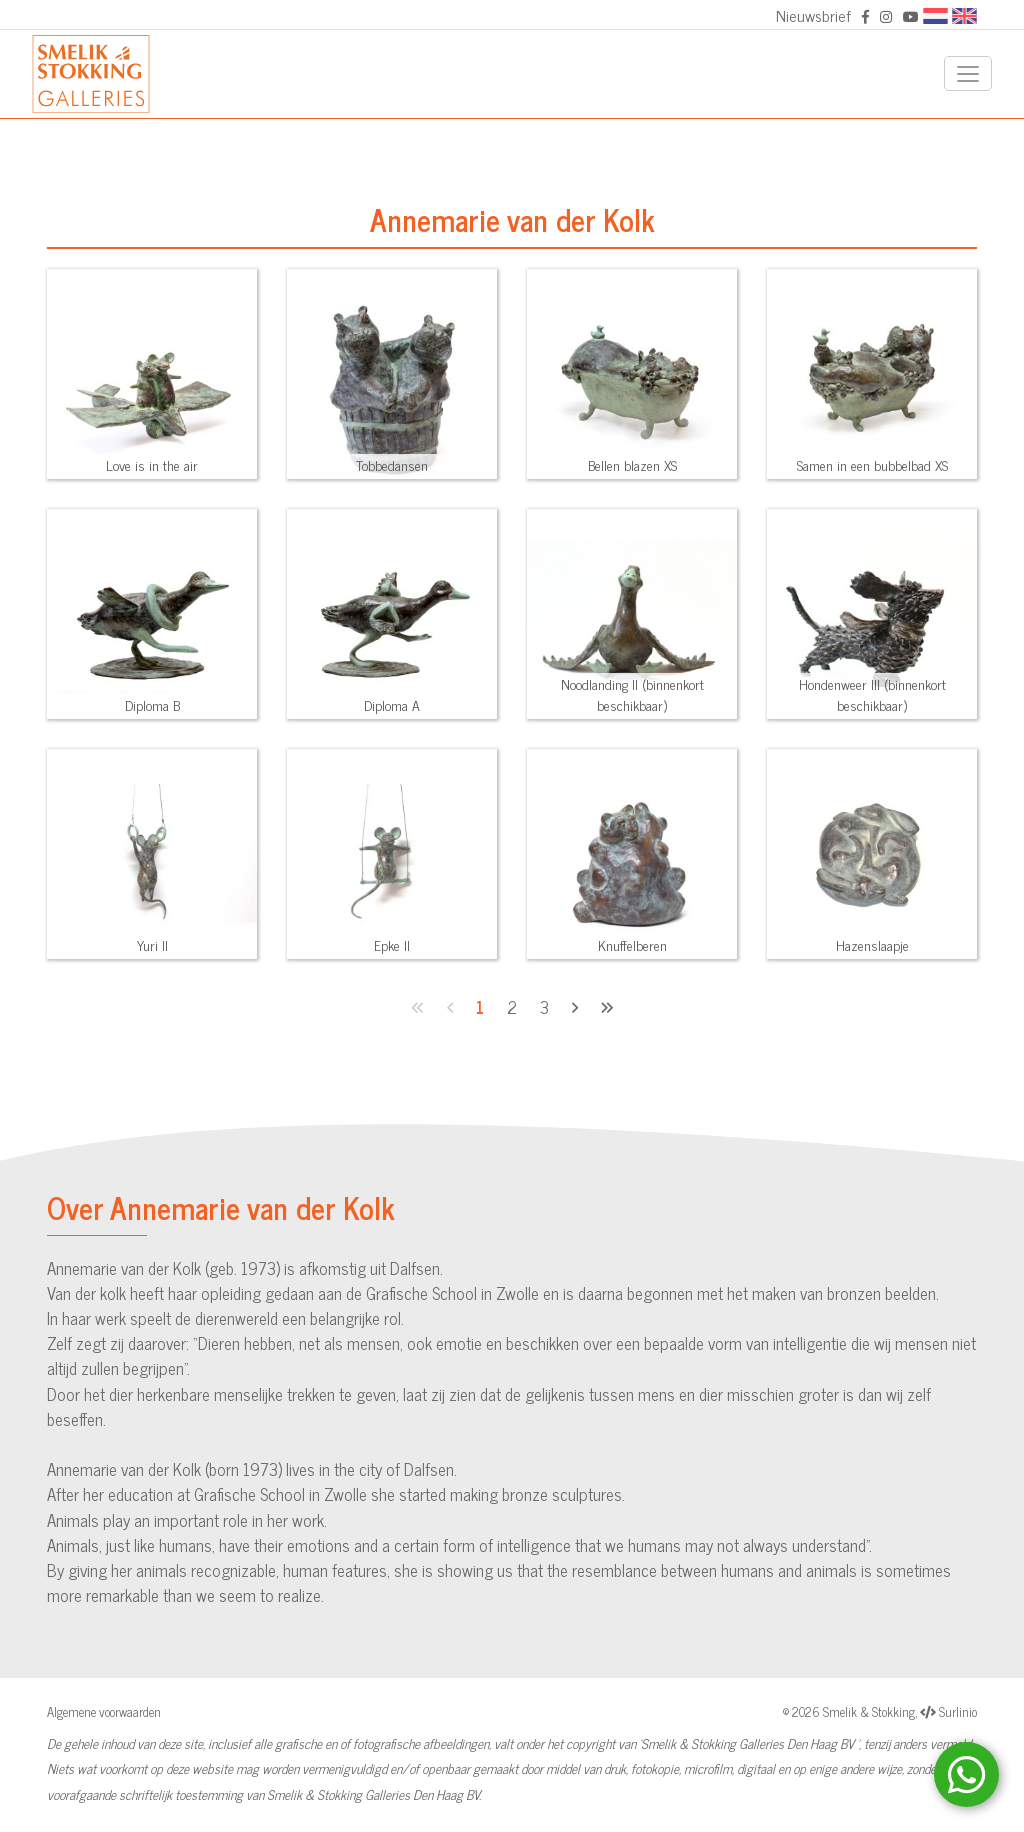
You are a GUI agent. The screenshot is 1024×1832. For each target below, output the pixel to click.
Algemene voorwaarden (104, 1711)
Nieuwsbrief (813, 15)
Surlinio (958, 1711)
